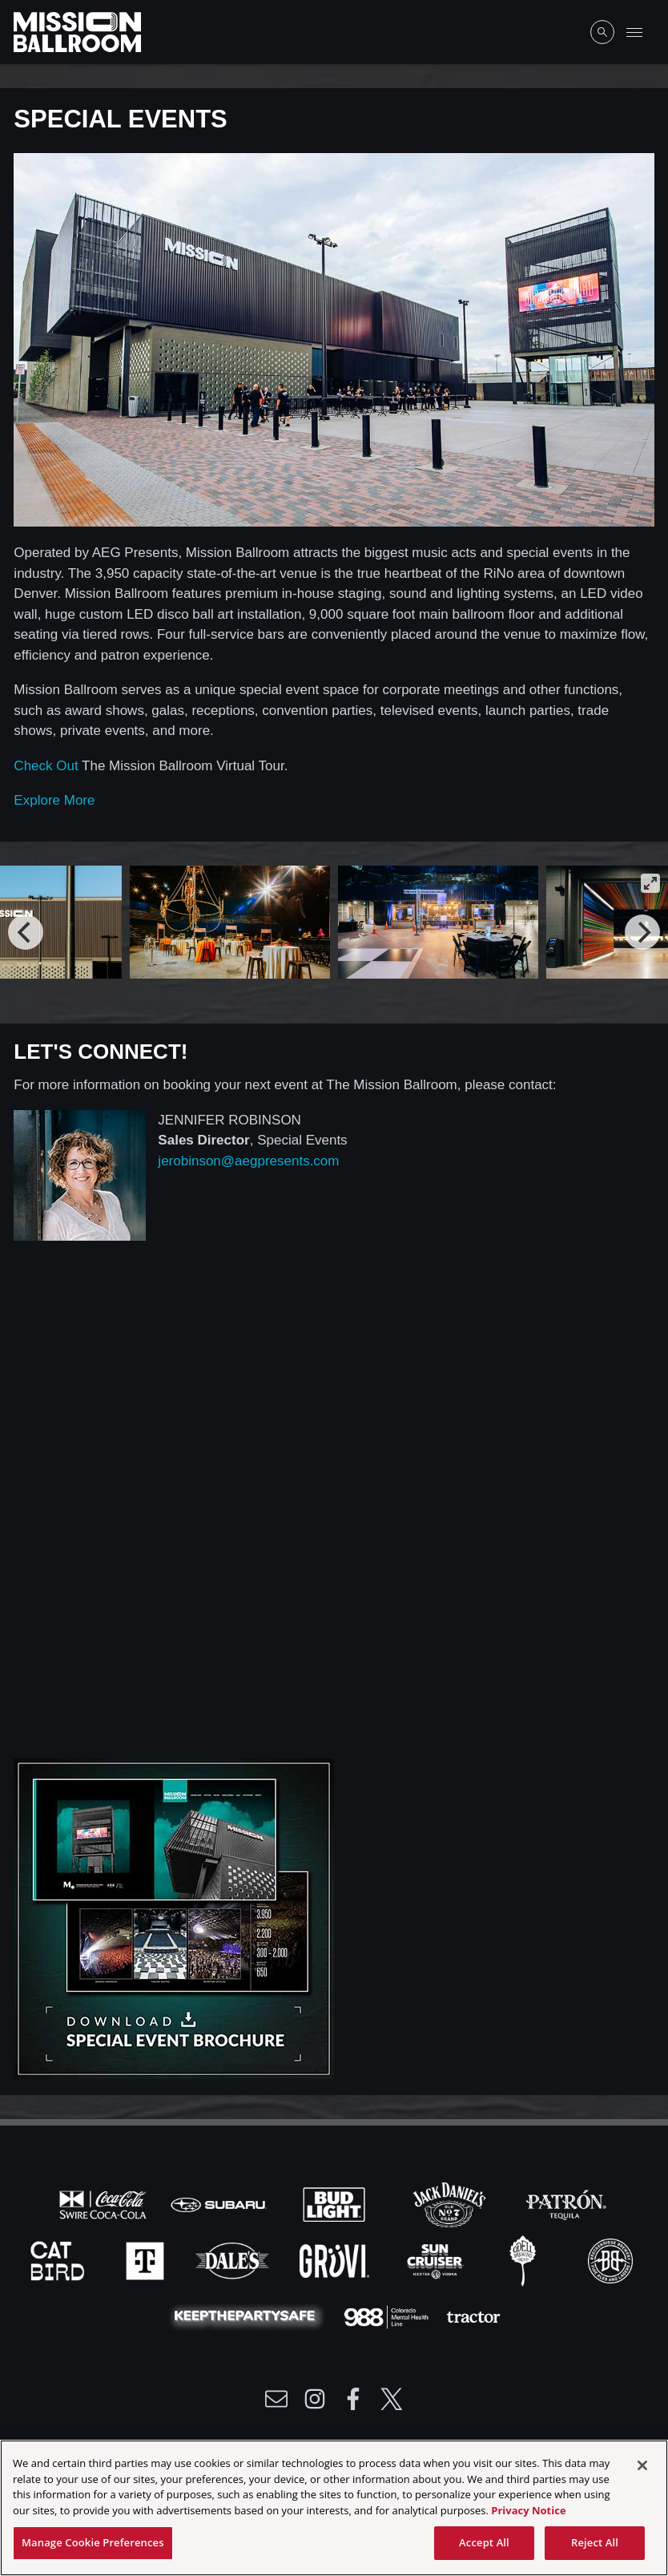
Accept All (484, 2542)
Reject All (594, 2542)
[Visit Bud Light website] (335, 2203)
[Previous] (25, 932)
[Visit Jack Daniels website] (451, 2203)
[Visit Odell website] (524, 2259)
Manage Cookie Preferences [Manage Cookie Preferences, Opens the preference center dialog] (93, 2542)
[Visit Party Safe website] (248, 2315)
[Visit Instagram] (315, 2399)
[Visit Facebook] (353, 2399)
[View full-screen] (650, 883)
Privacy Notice (528, 2510)
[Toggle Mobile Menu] (634, 32)
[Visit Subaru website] (220, 2203)
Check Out (46, 765)
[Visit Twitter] (391, 2399)
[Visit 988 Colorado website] (387, 2315)
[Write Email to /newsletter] (276, 2399)
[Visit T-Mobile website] (146, 2259)
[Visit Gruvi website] (336, 2259)
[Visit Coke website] (105, 2203)
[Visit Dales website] (234, 2259)
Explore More (54, 800)
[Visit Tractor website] (473, 2315)
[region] (334, 2508)
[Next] (642, 932)
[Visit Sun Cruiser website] (437, 2259)
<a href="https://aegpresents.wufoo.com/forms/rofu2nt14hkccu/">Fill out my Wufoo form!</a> (334, 1511)
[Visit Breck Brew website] (610, 2259)
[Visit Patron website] (565, 2203)
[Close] (642, 2465)
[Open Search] (602, 32)
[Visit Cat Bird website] (59, 2259)
